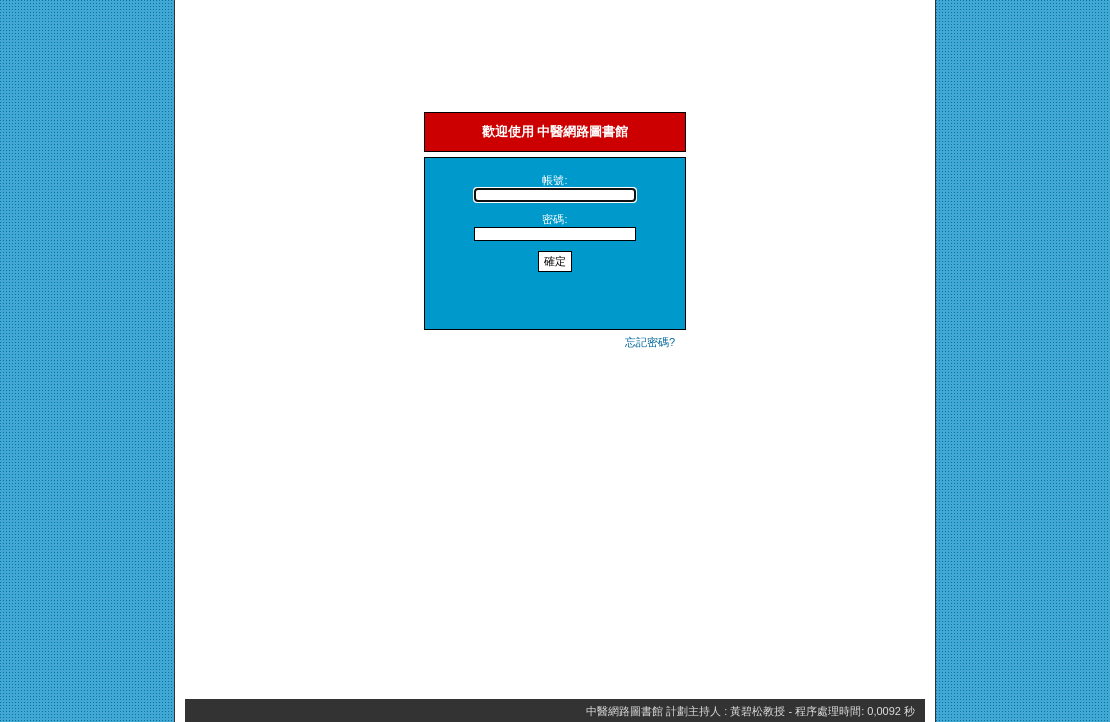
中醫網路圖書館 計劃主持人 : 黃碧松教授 (685, 711)
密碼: (554, 219)
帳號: (554, 180)
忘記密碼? (650, 342)
